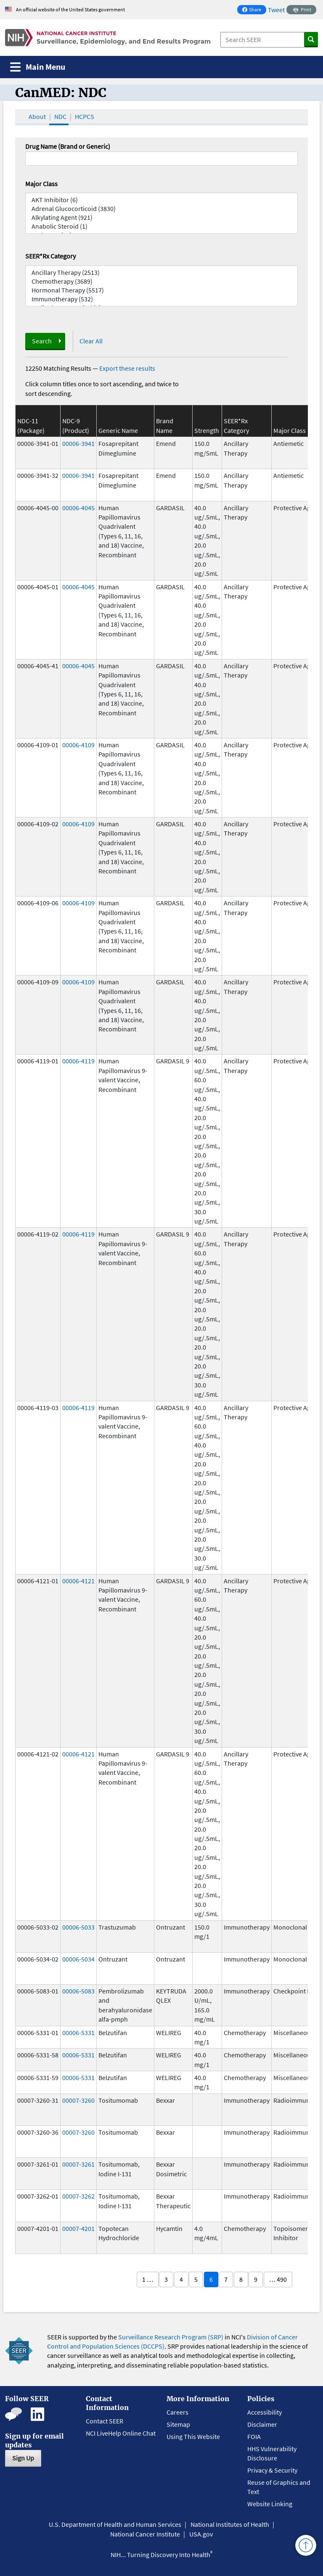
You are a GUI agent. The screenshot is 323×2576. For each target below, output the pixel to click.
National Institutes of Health (230, 2524)
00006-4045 (78, 508)
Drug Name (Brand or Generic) (67, 146)
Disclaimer (262, 2424)
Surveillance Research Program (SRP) (170, 2337)
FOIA (254, 2436)
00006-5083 (78, 1991)
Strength (206, 430)
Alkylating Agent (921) (161, 217)
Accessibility (264, 2412)
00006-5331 (78, 2032)
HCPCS (84, 116)
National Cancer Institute (145, 2534)
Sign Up (23, 2458)
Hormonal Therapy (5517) (161, 290)
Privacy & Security (272, 2470)
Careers (177, 2412)
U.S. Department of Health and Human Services (115, 2524)
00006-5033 (78, 1927)
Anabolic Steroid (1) (161, 226)
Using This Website (193, 2436)
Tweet (276, 9)
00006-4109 (78, 745)
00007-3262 (78, 2196)
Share (254, 10)
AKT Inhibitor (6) (161, 199)
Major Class (41, 183)
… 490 (278, 2279)
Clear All (91, 341)
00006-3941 (78, 443)
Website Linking (269, 2504)
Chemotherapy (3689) (161, 281)
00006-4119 (78, 1061)
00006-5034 (78, 1959)
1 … (147, 2279)
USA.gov (201, 2534)
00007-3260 (78, 2100)
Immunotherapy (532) (161, 299)
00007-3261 (78, 2164)
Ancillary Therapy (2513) (161, 272)
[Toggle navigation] (37, 67)
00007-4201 (78, 2228)
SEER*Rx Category (50, 256)
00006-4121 (78, 1581)
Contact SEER (104, 2421)
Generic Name (118, 430)
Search (42, 341)
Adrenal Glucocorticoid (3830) (161, 208)
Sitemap (178, 2424)
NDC (60, 116)
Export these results (127, 368)
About (37, 116)
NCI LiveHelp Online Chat (121, 2433)
